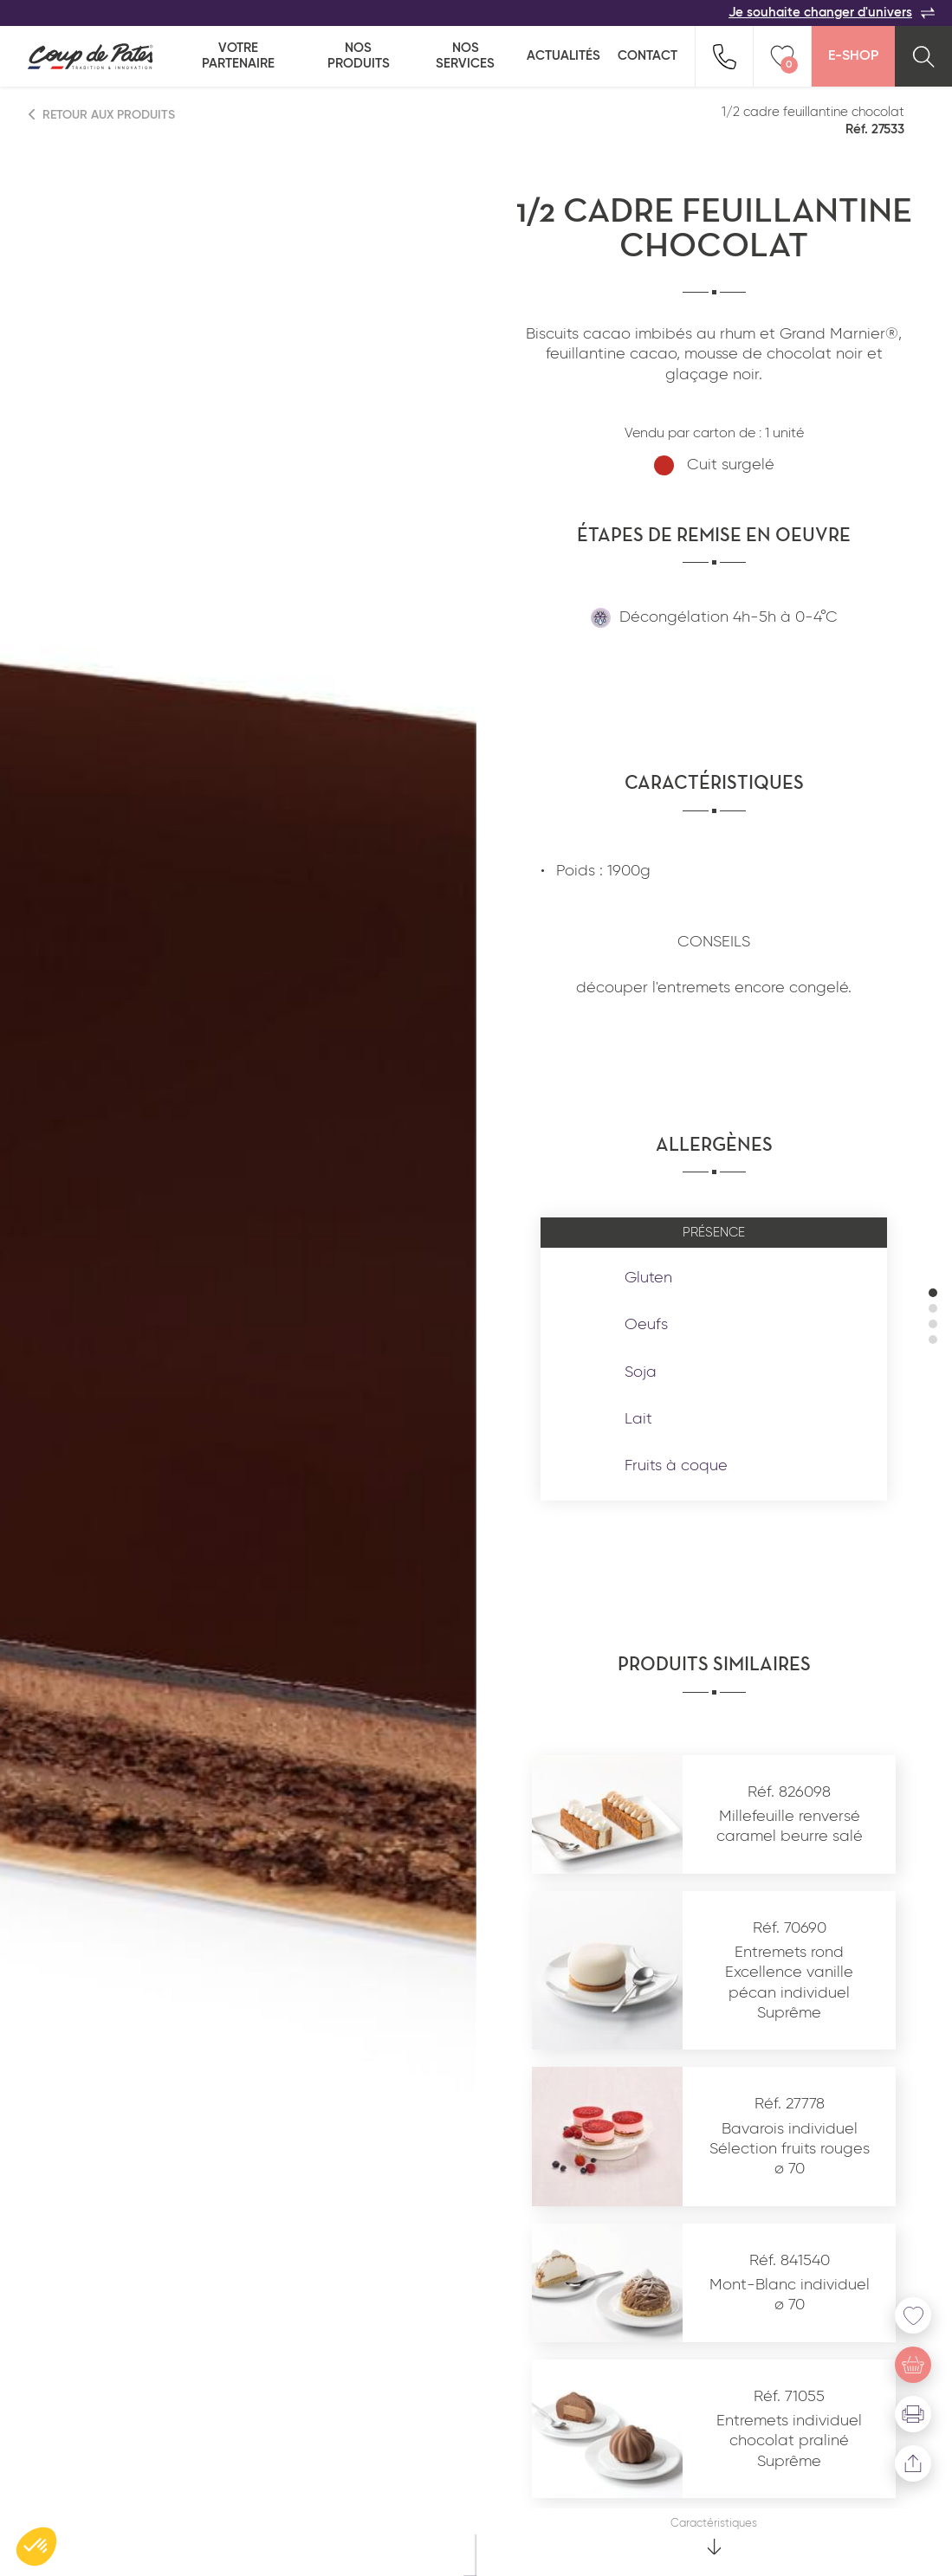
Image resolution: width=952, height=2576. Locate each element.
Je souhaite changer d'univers (832, 13)
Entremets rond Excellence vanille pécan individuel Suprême (789, 1983)
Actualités (563, 55)
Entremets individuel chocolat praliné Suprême (789, 2441)
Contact (647, 55)
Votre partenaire (238, 56)
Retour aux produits (102, 114)
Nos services (465, 56)
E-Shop (853, 56)
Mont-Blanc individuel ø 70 (789, 2295)
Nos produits (358, 56)
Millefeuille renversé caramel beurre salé (789, 1826)
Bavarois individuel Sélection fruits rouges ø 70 (789, 2149)
